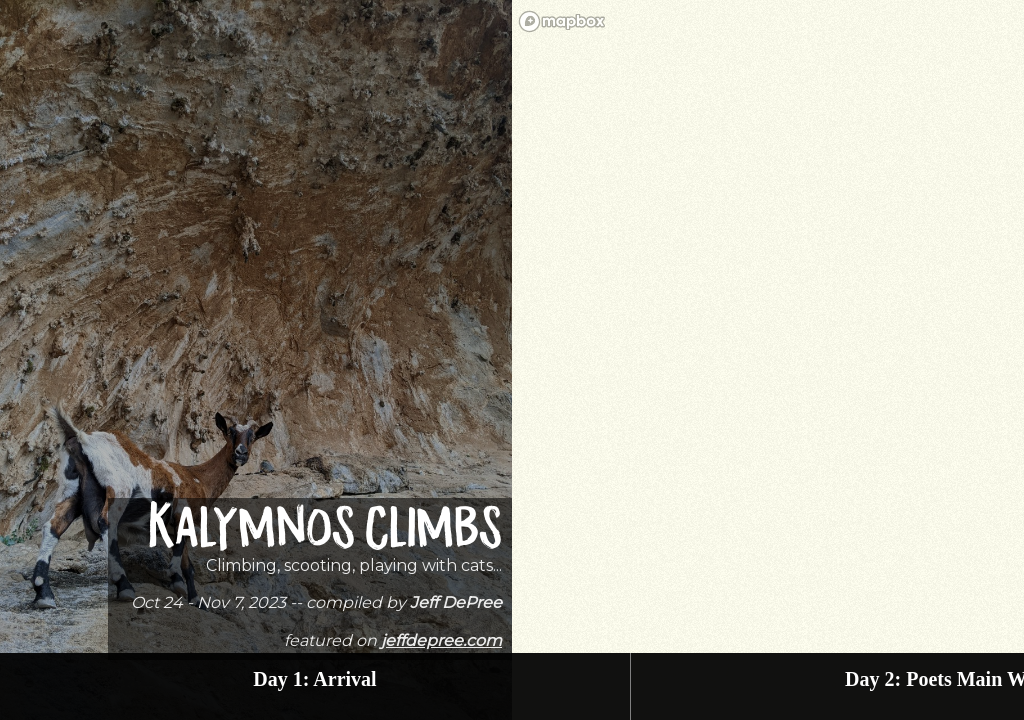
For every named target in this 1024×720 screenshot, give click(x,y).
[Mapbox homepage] (562, 21)
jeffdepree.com (441, 640)
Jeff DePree (456, 602)
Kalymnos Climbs (325, 532)
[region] (768, 360)
